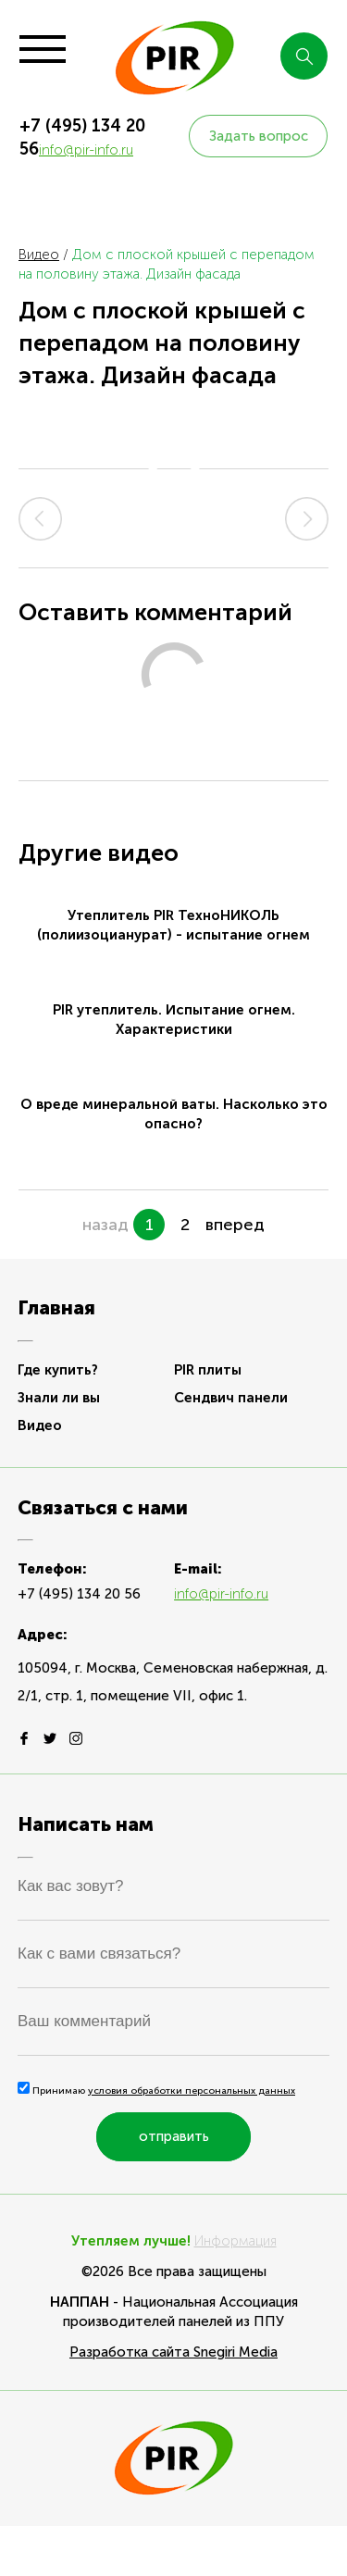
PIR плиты (208, 1370)
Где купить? (58, 1370)
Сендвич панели (231, 1397)
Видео (39, 254)
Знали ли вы (59, 1397)
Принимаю (156, 2090)
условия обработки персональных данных (191, 2090)
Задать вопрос (258, 136)
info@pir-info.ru (86, 150)
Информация (235, 2241)
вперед (235, 1224)
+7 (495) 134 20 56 (79, 1594)
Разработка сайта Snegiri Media (173, 2352)
